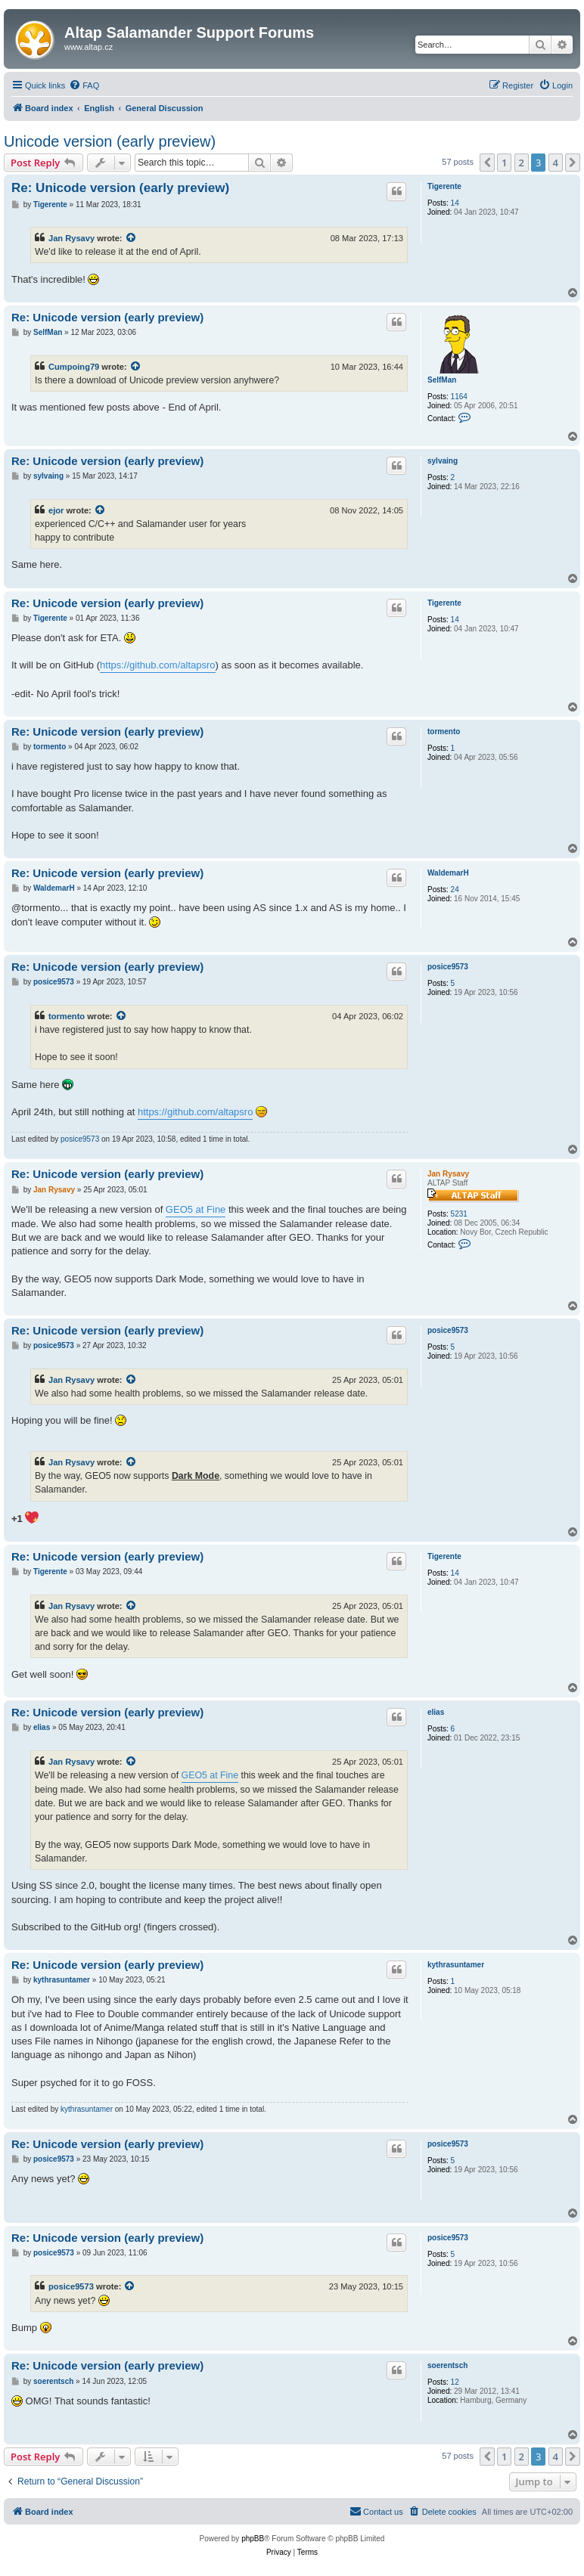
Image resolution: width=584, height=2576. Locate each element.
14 (455, 203)
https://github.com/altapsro (157, 665)
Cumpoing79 (73, 366)
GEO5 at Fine (195, 1209)
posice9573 (447, 967)
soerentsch (447, 2365)
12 (455, 2382)
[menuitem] (84, 85)
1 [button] (504, 162)
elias (435, 1712)
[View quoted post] (131, 238)
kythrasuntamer (455, 1965)
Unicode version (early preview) (110, 141)
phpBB (252, 2538)
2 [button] (521, 162)
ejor (56, 510)
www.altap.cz (88, 46)
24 (455, 889)
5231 (459, 1214)
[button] (487, 162)
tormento (443, 731)
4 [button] (555, 162)
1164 (459, 396)
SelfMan (441, 380)
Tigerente (444, 186)
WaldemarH (448, 873)
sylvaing (442, 461)
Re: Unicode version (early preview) (120, 188)
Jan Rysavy (71, 238)
